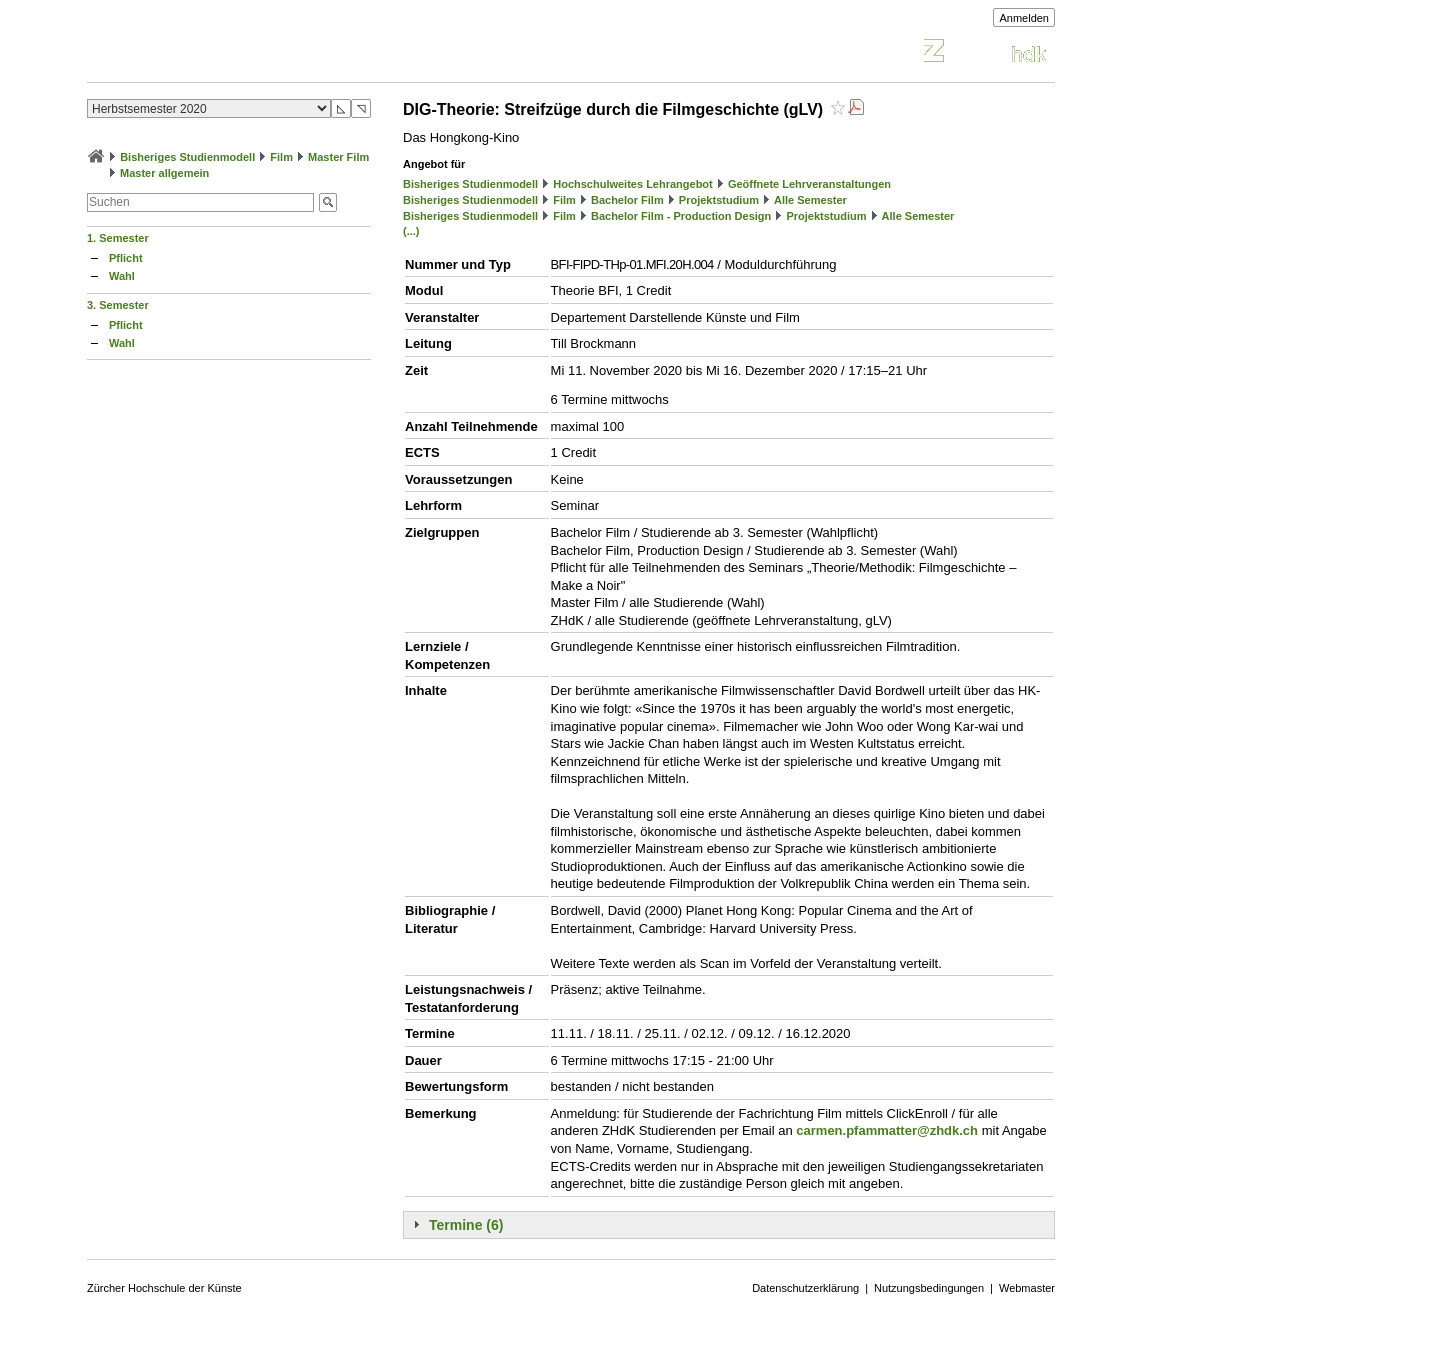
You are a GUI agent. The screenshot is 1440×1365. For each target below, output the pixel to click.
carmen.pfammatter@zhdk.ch (887, 1130)
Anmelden (1024, 18)
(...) (411, 231)
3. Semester (118, 305)
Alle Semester (810, 200)
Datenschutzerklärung (805, 1288)
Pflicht (126, 258)
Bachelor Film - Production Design (681, 216)
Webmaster (1027, 1288)
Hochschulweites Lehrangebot (633, 184)
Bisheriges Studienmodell (187, 157)
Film (281, 157)
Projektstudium (719, 200)
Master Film (338, 157)
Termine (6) (466, 1225)
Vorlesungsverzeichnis (234, 53)
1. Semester (118, 238)
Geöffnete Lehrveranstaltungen (809, 184)
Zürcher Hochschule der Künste (164, 1288)
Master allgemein (164, 173)
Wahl (122, 276)
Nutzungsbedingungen (929, 1288)
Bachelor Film (627, 200)
